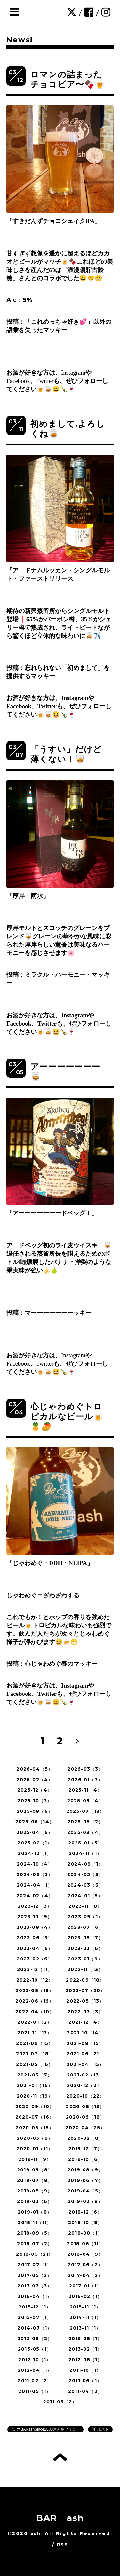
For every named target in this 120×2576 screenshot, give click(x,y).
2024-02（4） (34, 1895)
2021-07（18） (34, 2054)
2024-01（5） (85, 1895)
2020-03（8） (35, 2138)
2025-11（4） (85, 1790)
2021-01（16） (35, 2085)
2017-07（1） (35, 2265)
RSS (62, 2545)
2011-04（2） (85, 2391)
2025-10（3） (34, 1801)
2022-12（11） (34, 1969)
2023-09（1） (85, 1917)
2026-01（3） (85, 1779)
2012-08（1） (85, 2360)
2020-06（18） (85, 2117)
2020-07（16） (34, 2117)
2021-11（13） (34, 2033)
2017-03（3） (34, 2286)
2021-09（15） (34, 2043)
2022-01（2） (34, 2022)
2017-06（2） (85, 2265)
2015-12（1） (35, 2307)
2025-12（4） (34, 1790)
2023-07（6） (85, 1927)
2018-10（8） (85, 2222)
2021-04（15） (85, 2064)
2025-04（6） (34, 1832)
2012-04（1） (35, 2370)
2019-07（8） (34, 2180)
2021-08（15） (85, 2043)
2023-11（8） (85, 1906)
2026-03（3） (85, 1769)
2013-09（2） (34, 2338)
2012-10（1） (34, 2360)
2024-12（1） (35, 1853)
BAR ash (60, 2517)
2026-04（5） (34, 1769)
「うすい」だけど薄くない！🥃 (66, 754)
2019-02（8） (85, 2201)
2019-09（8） (34, 2170)
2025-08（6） (35, 1811)
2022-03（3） (85, 2011)
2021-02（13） (85, 2075)
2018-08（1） (85, 2233)
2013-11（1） (85, 2328)
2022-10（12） (34, 1980)
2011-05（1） (34, 2391)
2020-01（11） (35, 2149)
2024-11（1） (85, 1853)
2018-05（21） (34, 2254)
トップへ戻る (60, 2457)
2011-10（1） (85, 2370)
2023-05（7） (85, 1938)
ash (35, 2533)
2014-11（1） (85, 2317)
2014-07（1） (34, 2328)
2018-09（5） (34, 2233)
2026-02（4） (34, 1779)
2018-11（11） (35, 2222)
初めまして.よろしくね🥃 (67, 429)
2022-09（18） (85, 1980)
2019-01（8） (35, 2212)
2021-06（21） (85, 2054)
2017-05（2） (34, 2275)
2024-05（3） (85, 1874)
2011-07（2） (35, 2381)
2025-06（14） (34, 1822)
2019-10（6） (85, 2159)
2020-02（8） (85, 2138)
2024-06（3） (34, 1874)
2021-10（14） (85, 2033)
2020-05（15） (35, 2127)
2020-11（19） (35, 2096)
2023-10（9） (34, 1917)
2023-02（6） (34, 1959)
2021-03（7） (34, 2075)
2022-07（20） (85, 1990)
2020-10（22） (85, 2096)
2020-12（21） (85, 2085)
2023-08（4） (34, 1927)
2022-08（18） (34, 1990)
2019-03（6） (34, 2201)
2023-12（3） (35, 1906)
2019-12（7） (85, 2149)
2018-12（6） (85, 2212)
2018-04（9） (85, 2254)
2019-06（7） (85, 2180)
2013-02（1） (85, 2349)
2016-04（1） (34, 2296)
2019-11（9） (34, 2159)
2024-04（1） (34, 1885)
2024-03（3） (85, 1885)
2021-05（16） (34, 2064)
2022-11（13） (85, 1969)
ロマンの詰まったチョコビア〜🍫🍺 (68, 79)
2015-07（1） (35, 2317)
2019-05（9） (34, 2191)
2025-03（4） (85, 1832)
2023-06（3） (34, 1938)
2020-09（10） (34, 2106)
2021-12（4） (85, 2022)
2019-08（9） (85, 2170)
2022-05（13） (85, 2001)
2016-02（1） (85, 2296)
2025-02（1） (34, 1843)
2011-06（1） (85, 2381)
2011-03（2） (60, 2402)
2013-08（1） (85, 2338)
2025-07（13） (85, 1811)
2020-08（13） (85, 2106)
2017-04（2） (85, 2275)
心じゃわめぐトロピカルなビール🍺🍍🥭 (67, 1416)
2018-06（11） (85, 2243)
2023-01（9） (85, 1959)
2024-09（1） (85, 1864)
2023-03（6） (85, 1948)
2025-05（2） (85, 1822)
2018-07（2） (34, 2243)
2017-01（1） (85, 2286)
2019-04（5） (85, 2191)
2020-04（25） (85, 2127)
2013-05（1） (35, 2349)
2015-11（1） (85, 2307)
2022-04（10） (34, 2011)
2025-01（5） (85, 1843)
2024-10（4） (34, 1864)
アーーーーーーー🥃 (65, 1071)
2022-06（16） (34, 2001)
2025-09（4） (85, 1801)
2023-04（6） (34, 1948)
